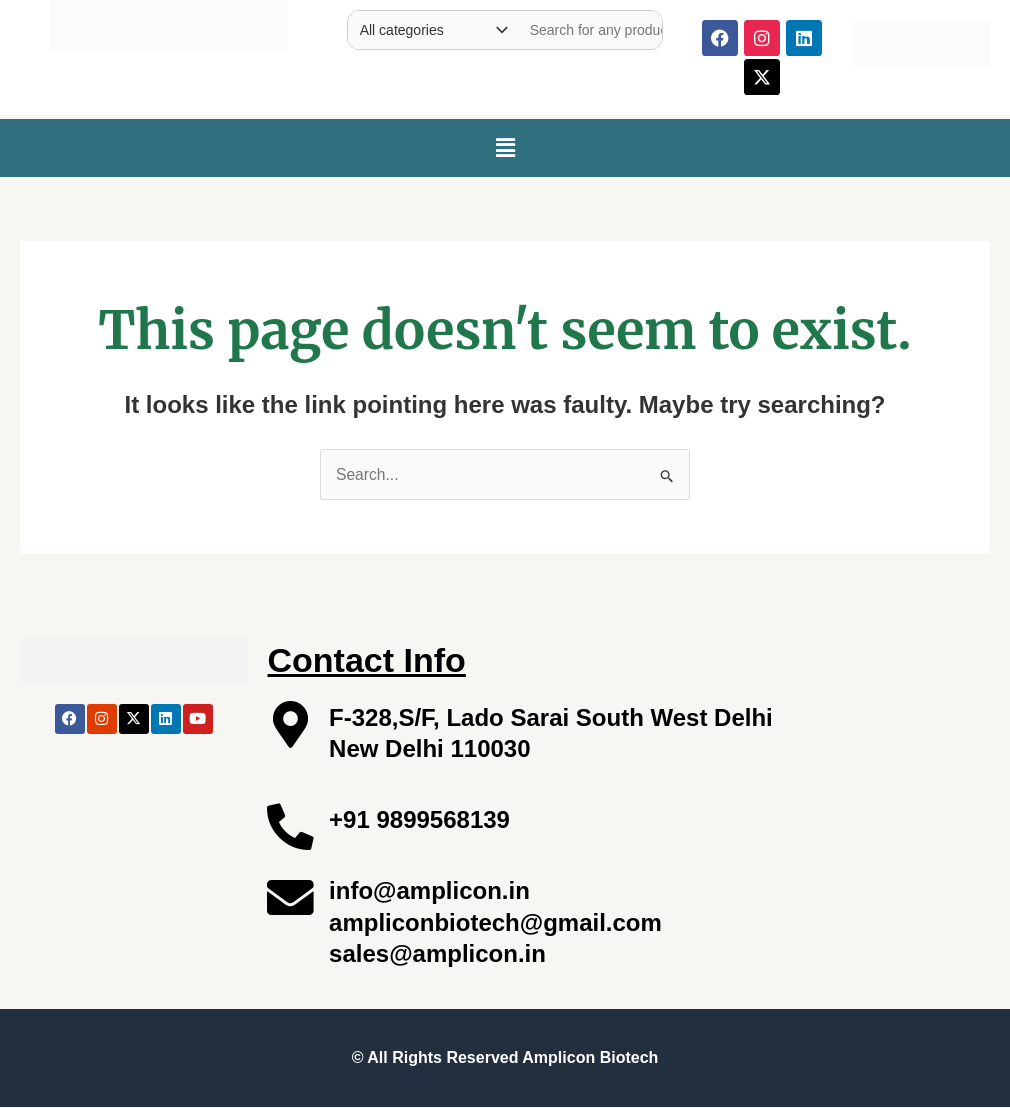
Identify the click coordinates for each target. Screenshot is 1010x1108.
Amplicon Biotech (590, 1057)
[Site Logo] (168, 20)
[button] (505, 148)
